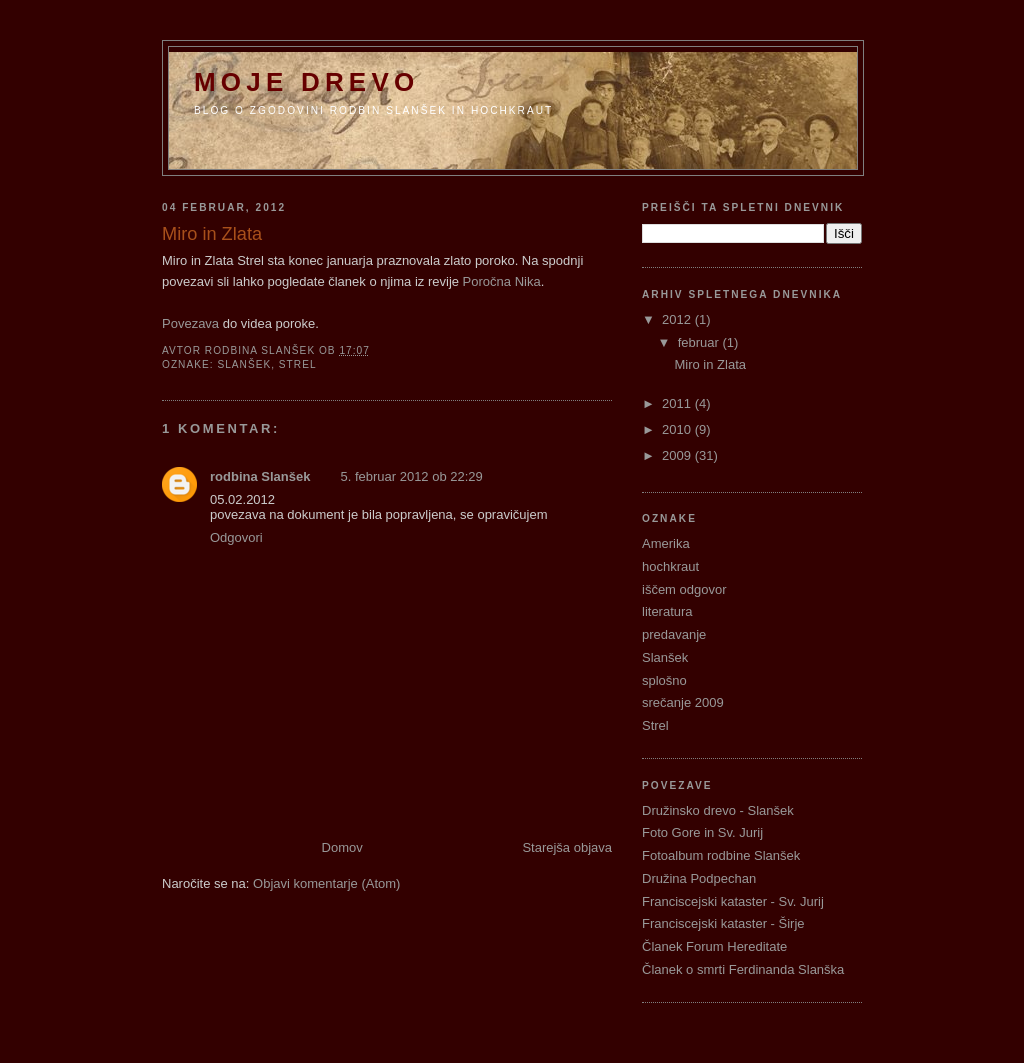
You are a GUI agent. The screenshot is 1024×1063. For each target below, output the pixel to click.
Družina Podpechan (699, 878)
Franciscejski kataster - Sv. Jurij (733, 901)
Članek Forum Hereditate (714, 946)
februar (700, 342)
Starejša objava (567, 847)
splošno (664, 680)
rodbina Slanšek (260, 476)
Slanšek (244, 364)
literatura (667, 611)
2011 (678, 403)
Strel (298, 364)
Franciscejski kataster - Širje (723, 923)
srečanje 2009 (683, 702)
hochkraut (670, 566)
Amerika (666, 543)
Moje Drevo (306, 82)
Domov (342, 847)
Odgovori (236, 537)
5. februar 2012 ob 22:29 (411, 476)
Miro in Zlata (710, 364)
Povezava (190, 323)
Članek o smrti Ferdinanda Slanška (743, 969)
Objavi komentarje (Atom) (326, 883)
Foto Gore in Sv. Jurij (702, 832)
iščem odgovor (684, 589)
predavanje (674, 634)
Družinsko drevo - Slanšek (718, 810)
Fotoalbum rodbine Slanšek (721, 855)
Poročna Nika (502, 281)
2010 (678, 429)
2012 (678, 319)
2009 (678, 455)
